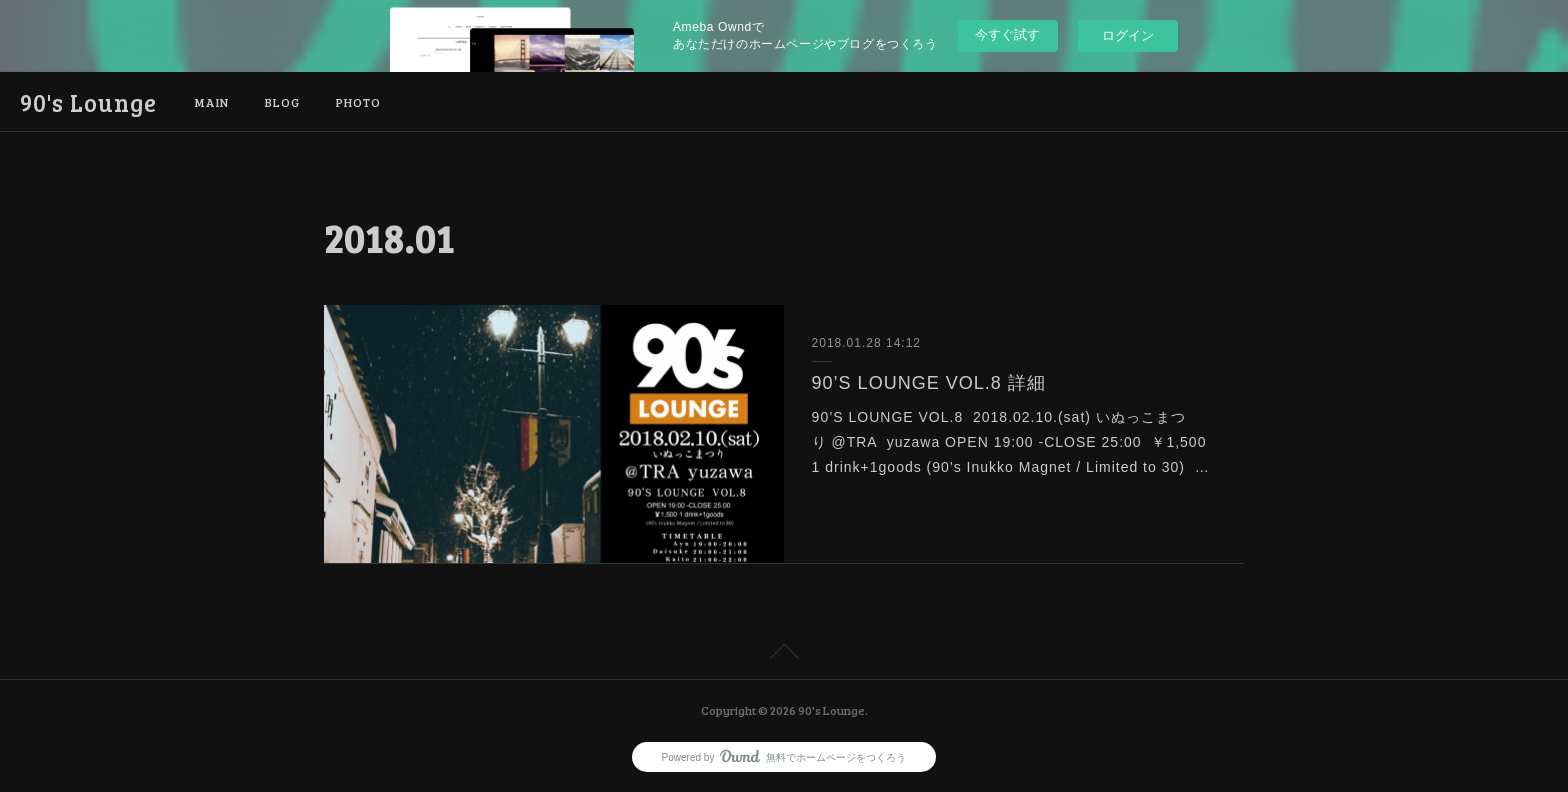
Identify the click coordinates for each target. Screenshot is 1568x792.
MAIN (212, 102)
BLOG (282, 102)
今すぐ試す (1007, 34)
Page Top (784, 655)
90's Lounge (88, 102)
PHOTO (358, 102)
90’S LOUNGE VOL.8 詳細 (929, 383)
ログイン (1128, 35)
